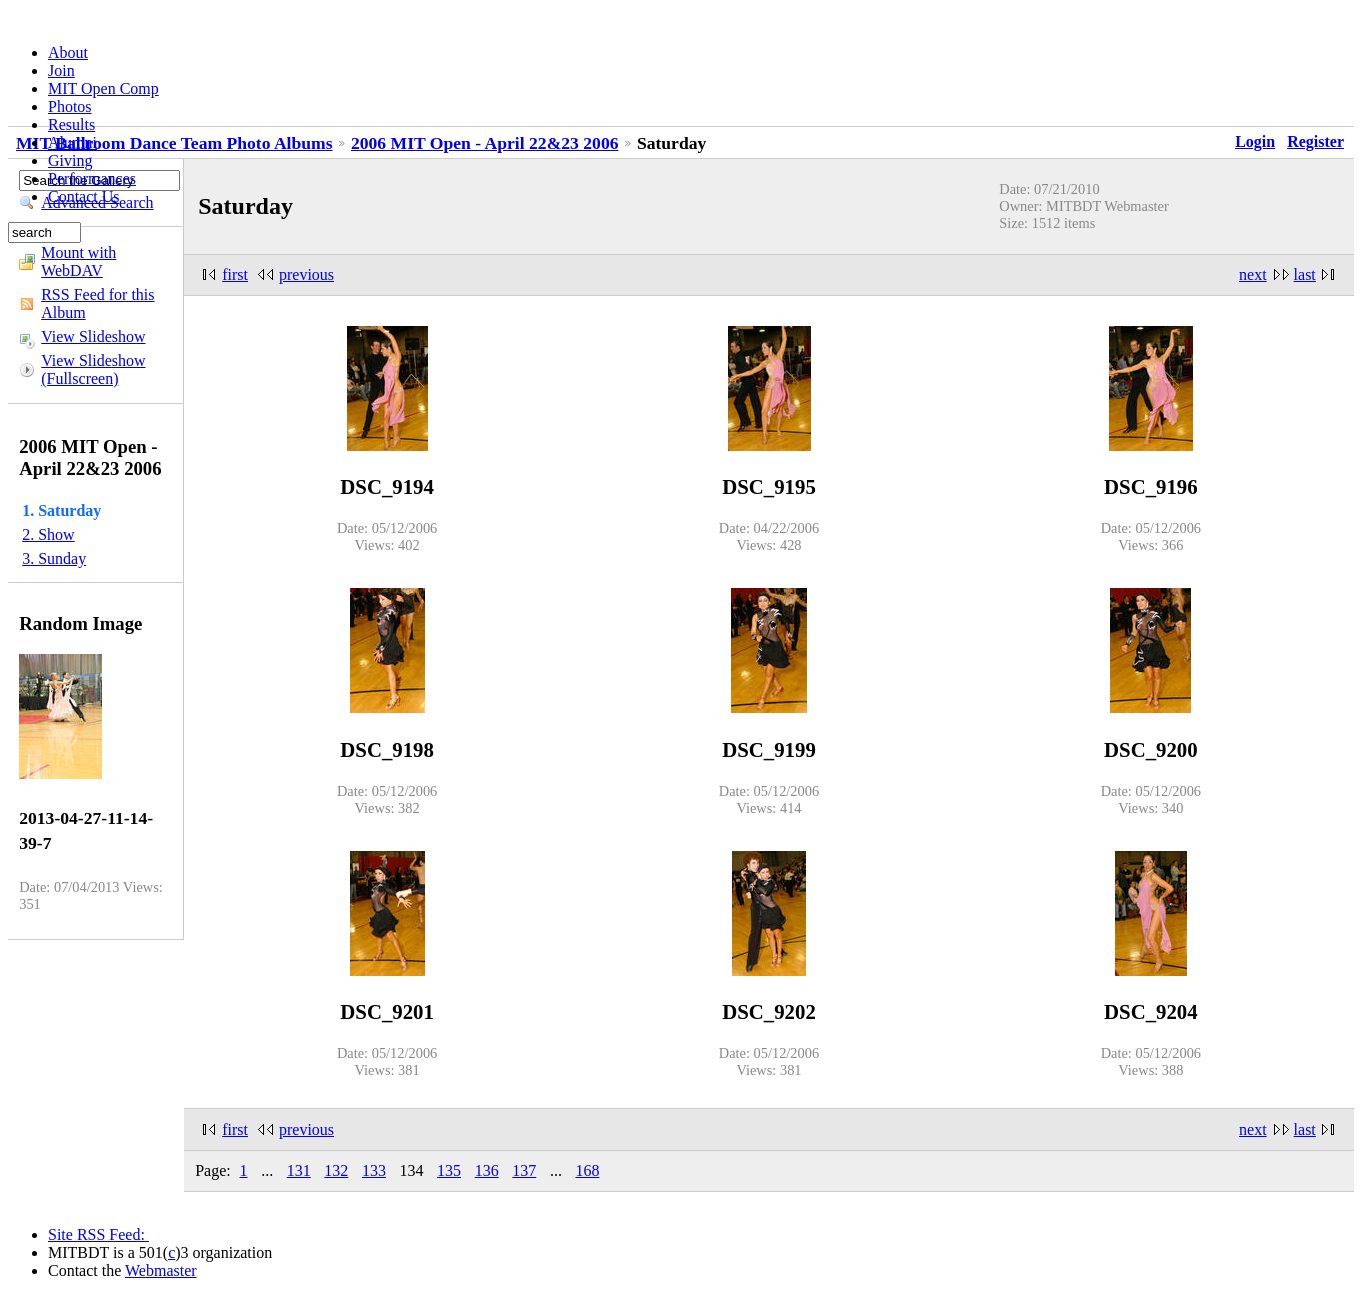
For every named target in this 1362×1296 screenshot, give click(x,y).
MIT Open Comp (103, 88)
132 (336, 1170)
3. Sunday (54, 558)
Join (61, 70)
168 (587, 1170)
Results (71, 124)
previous (306, 274)
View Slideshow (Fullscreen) (93, 369)
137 (524, 1170)
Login (1255, 141)
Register (1315, 141)
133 (374, 1170)
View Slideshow (93, 336)
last (1305, 274)
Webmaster (161, 1270)
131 (299, 1170)
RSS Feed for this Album (97, 303)
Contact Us (84, 196)
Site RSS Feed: (98, 1234)
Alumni (72, 142)
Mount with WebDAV (78, 261)
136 (487, 1170)
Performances (92, 178)
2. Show (48, 534)
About (68, 52)
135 (449, 1170)
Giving (70, 160)
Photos (70, 106)
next (1253, 274)
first (235, 274)
